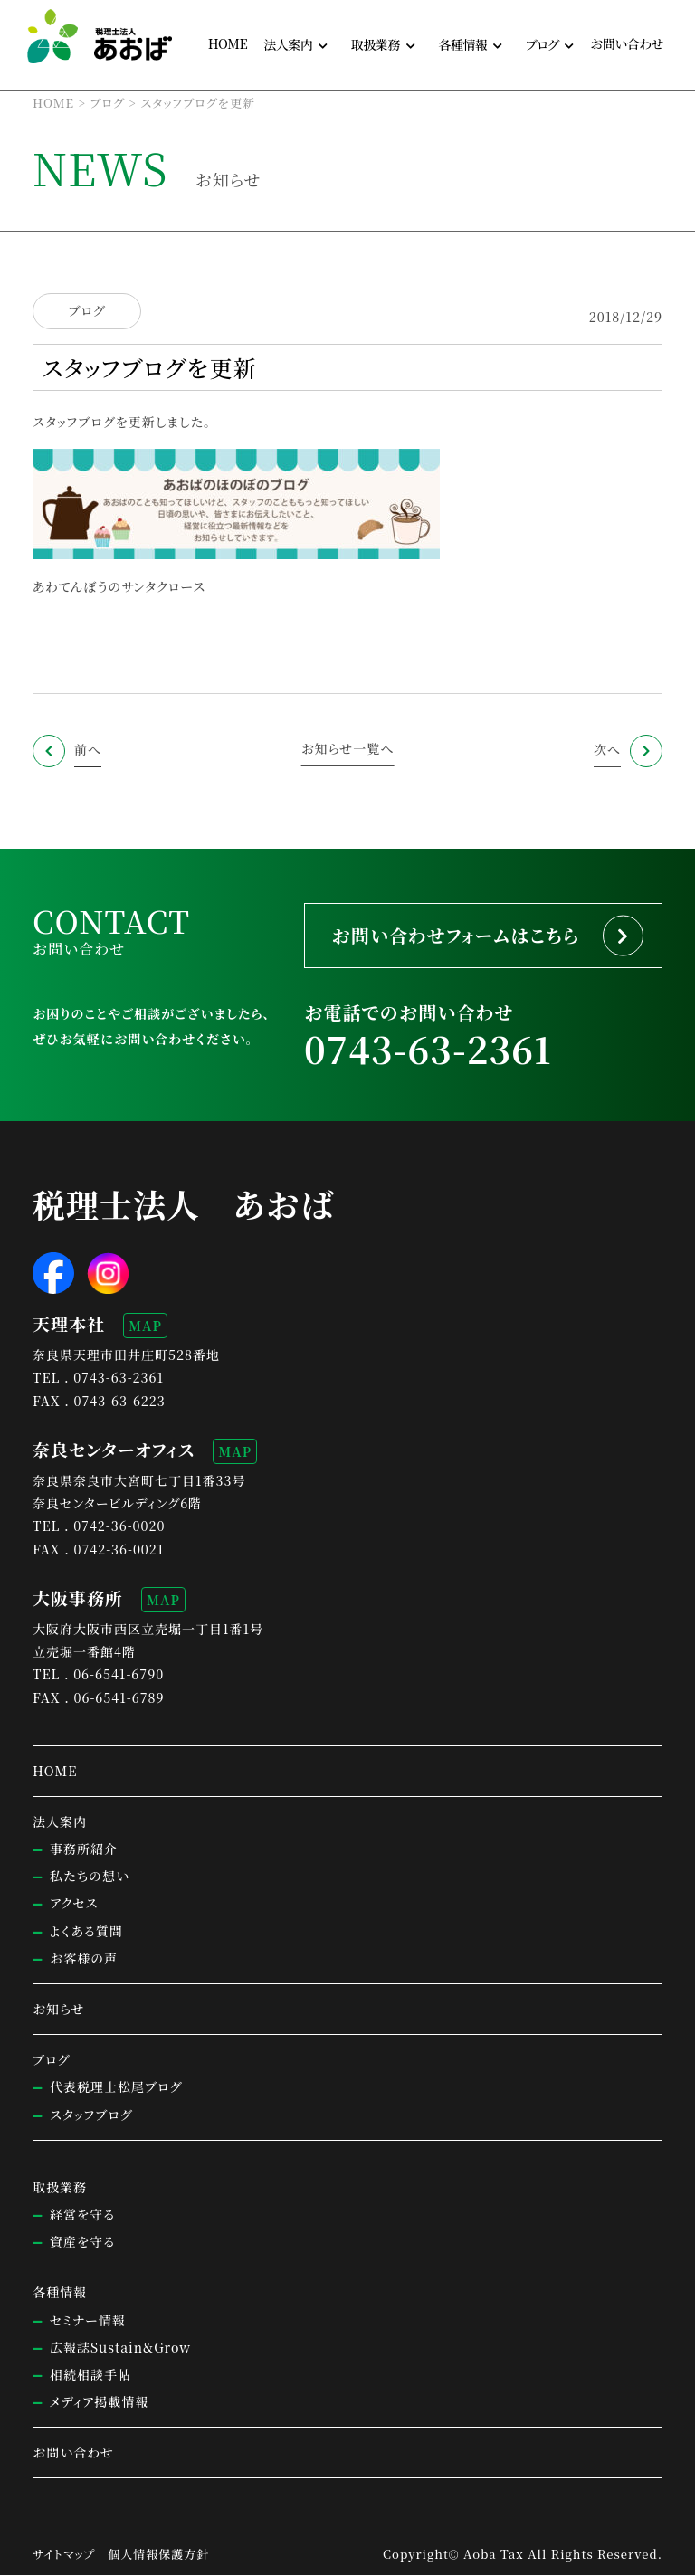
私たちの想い (89, 1877)
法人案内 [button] (287, 44)
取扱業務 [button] (375, 44)
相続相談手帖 (90, 2375)
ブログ (86, 310)
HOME (227, 43)
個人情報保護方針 (158, 2554)
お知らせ (59, 2010)
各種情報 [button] (462, 44)
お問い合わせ (626, 43)
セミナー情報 (88, 2320)
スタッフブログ (74, 422)
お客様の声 (84, 1959)
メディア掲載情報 (99, 2402)
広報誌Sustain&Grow (120, 2348)
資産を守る (82, 2242)
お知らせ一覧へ (348, 748)
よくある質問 (86, 1931)
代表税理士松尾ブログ (116, 2087)
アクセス (74, 1904)
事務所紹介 (84, 1849)
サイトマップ (64, 2554)
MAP (145, 1326)
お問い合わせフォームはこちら (456, 935)
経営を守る (82, 2215)
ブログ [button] (542, 44)
